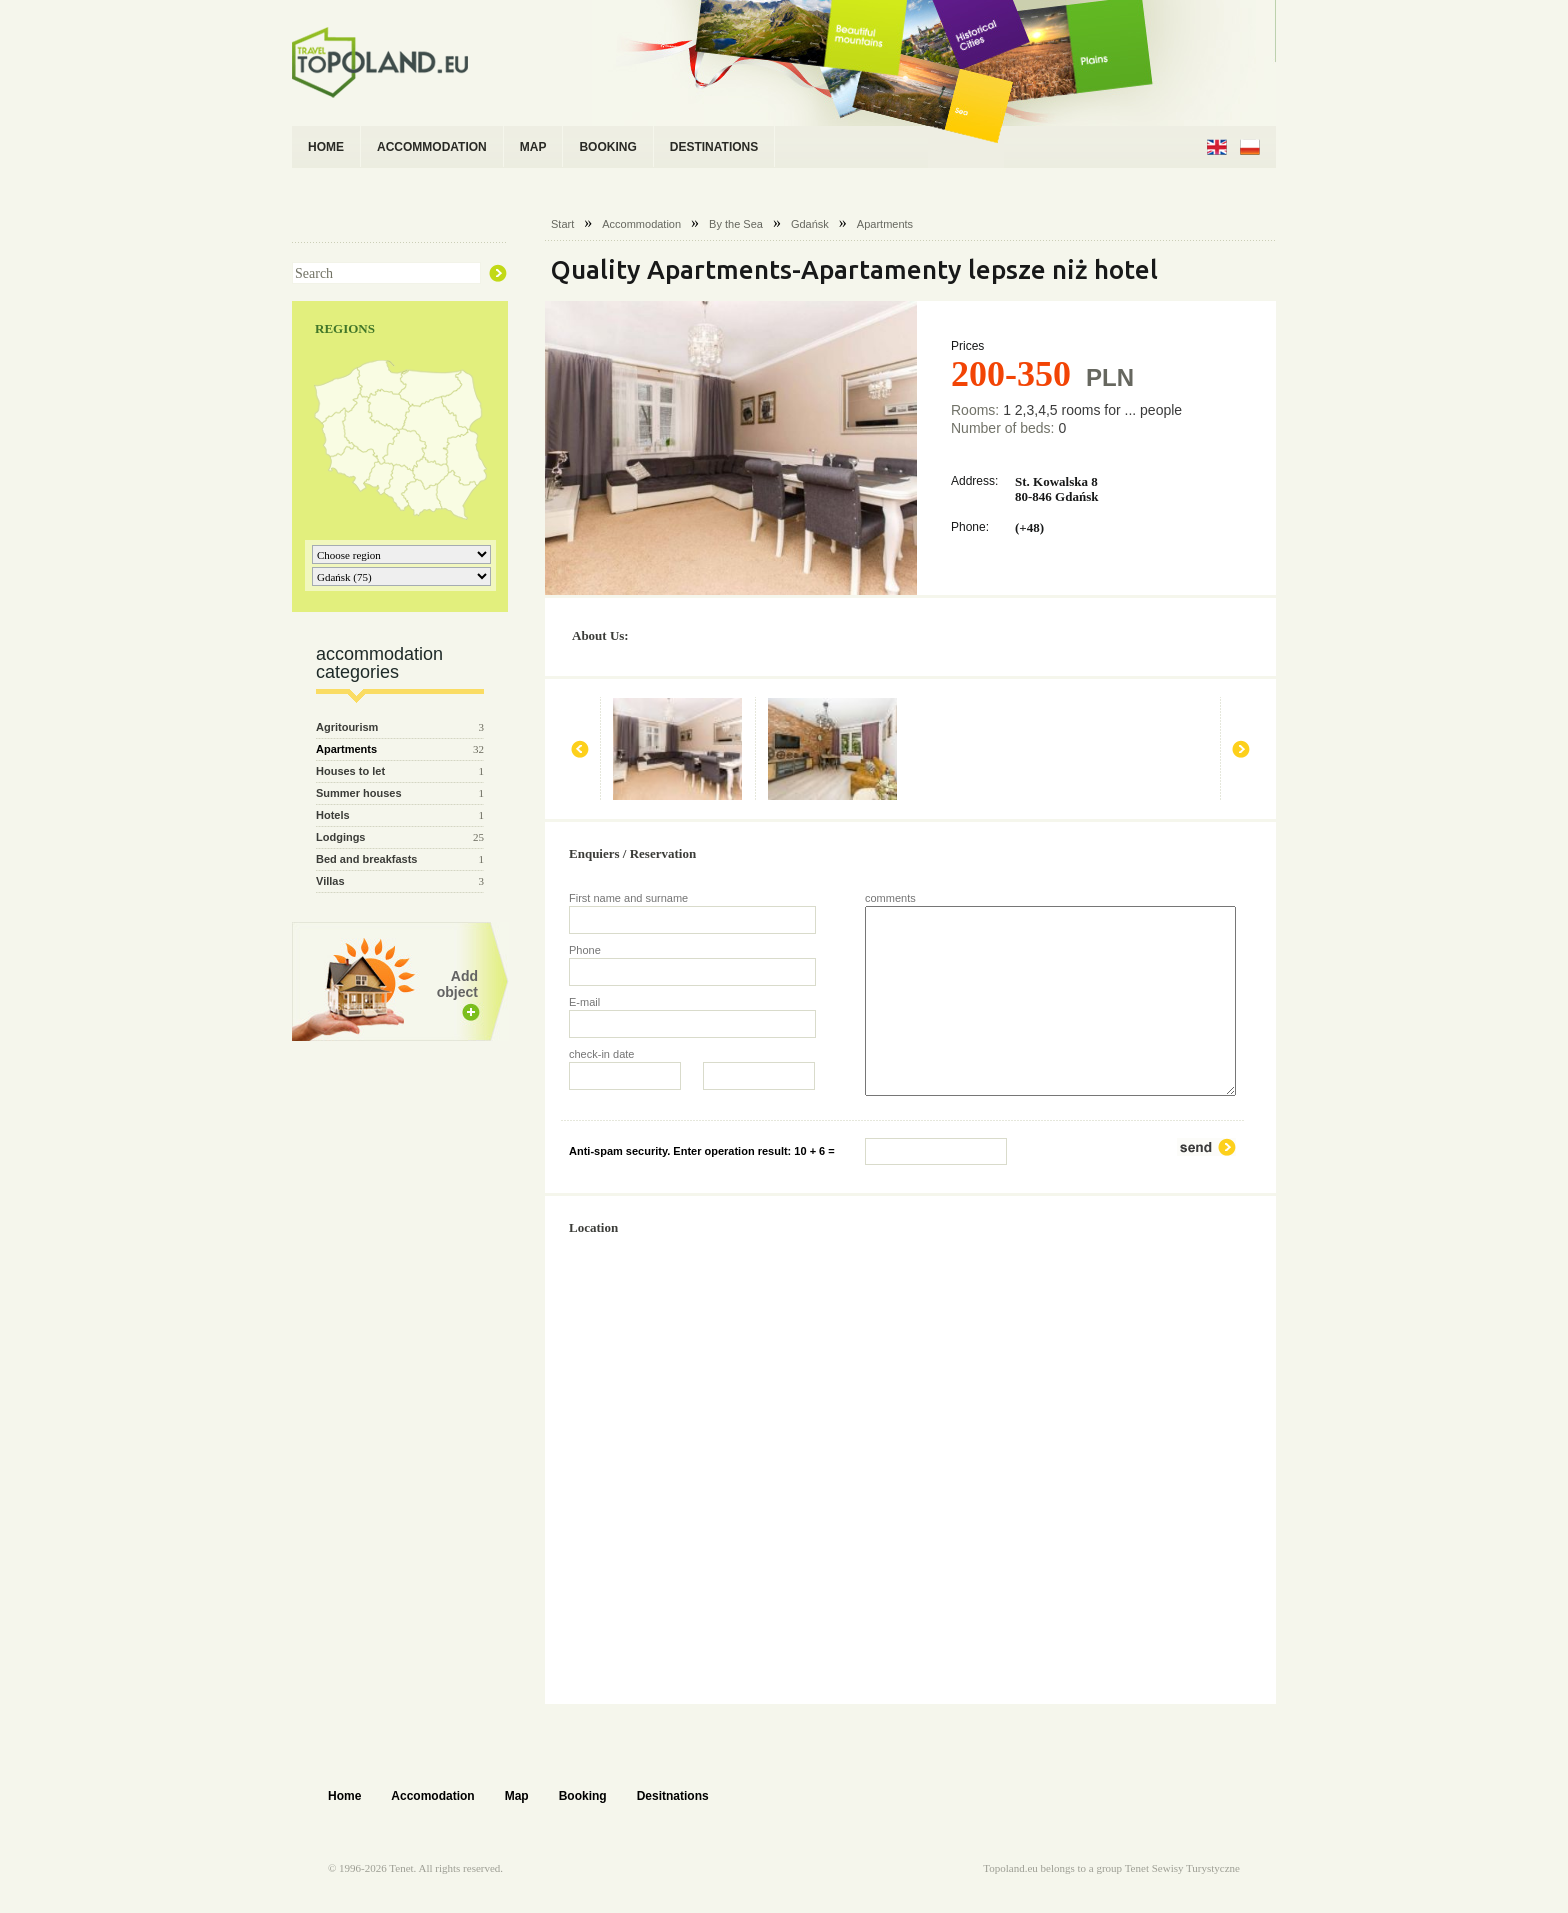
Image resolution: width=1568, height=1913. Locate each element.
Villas (330, 881)
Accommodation (641, 224)
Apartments (885, 224)
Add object (457, 984)
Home (344, 1796)
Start (562, 224)
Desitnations (673, 1796)
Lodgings (341, 837)
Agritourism (347, 727)
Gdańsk (810, 224)
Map (517, 1796)
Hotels (333, 815)
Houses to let (350, 771)
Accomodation (432, 1796)
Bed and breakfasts (366, 859)
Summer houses (359, 793)
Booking (583, 1796)
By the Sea (736, 224)
